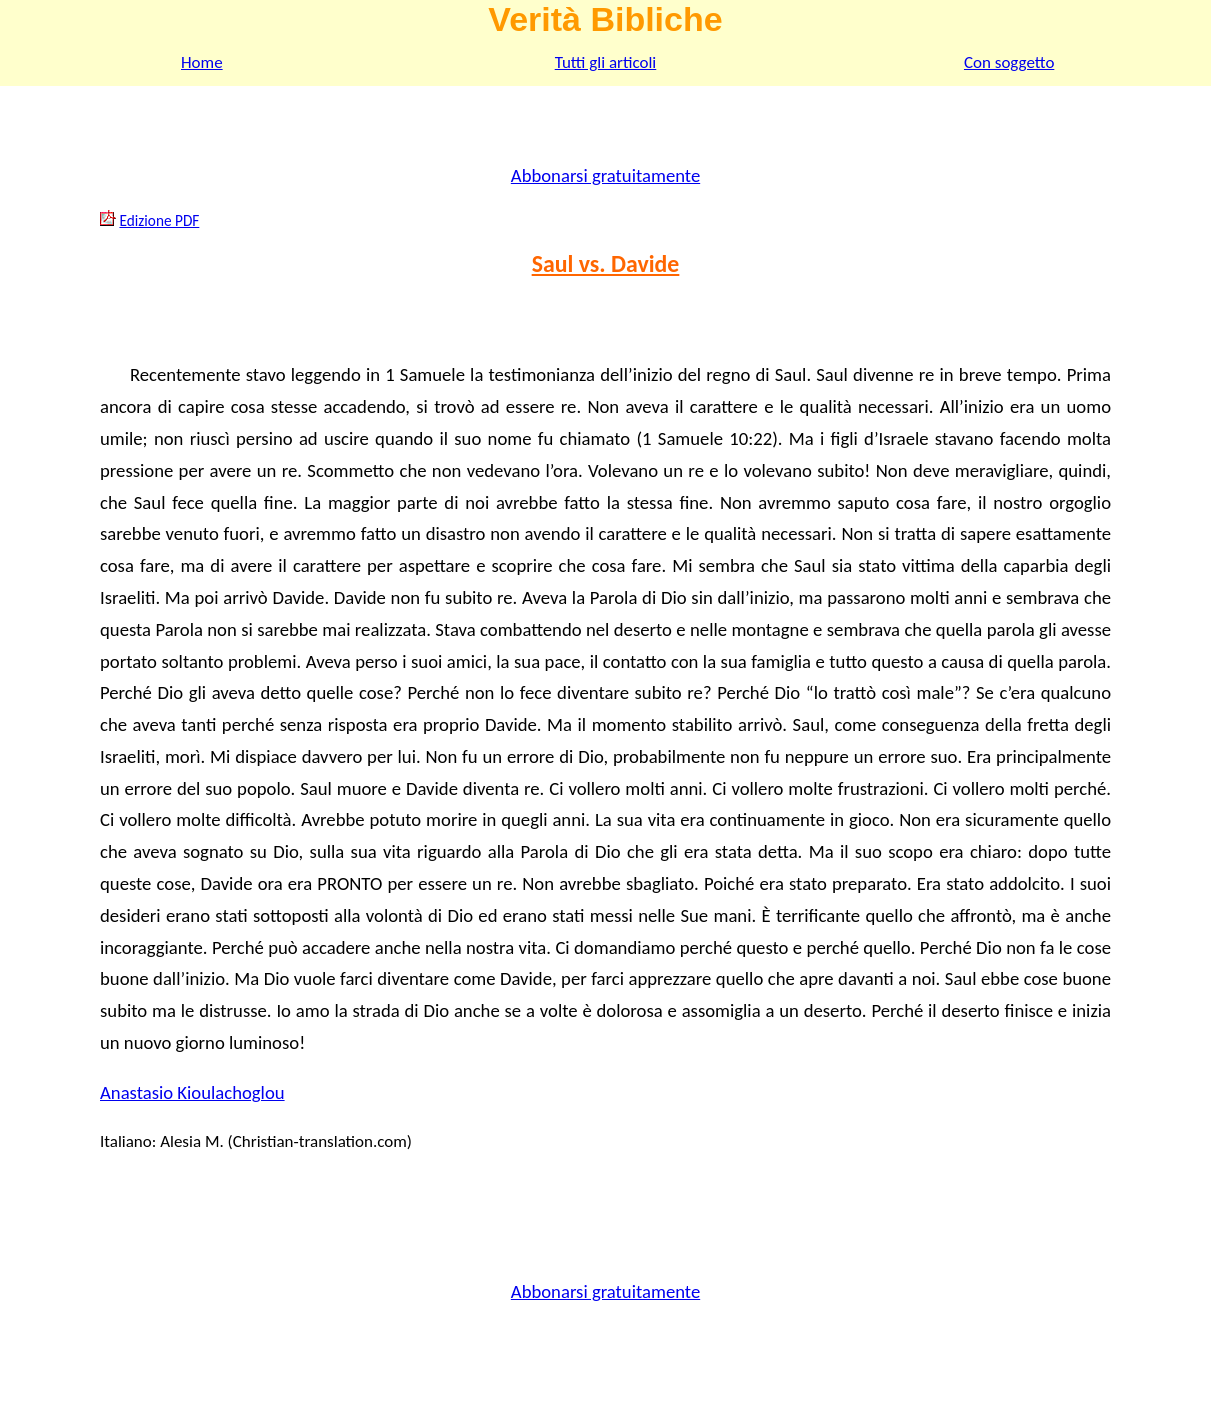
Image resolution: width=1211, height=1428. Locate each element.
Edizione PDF (159, 220)
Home (202, 62)
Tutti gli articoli (606, 62)
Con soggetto (1009, 62)
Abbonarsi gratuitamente (605, 175)
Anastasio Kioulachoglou (192, 1092)
